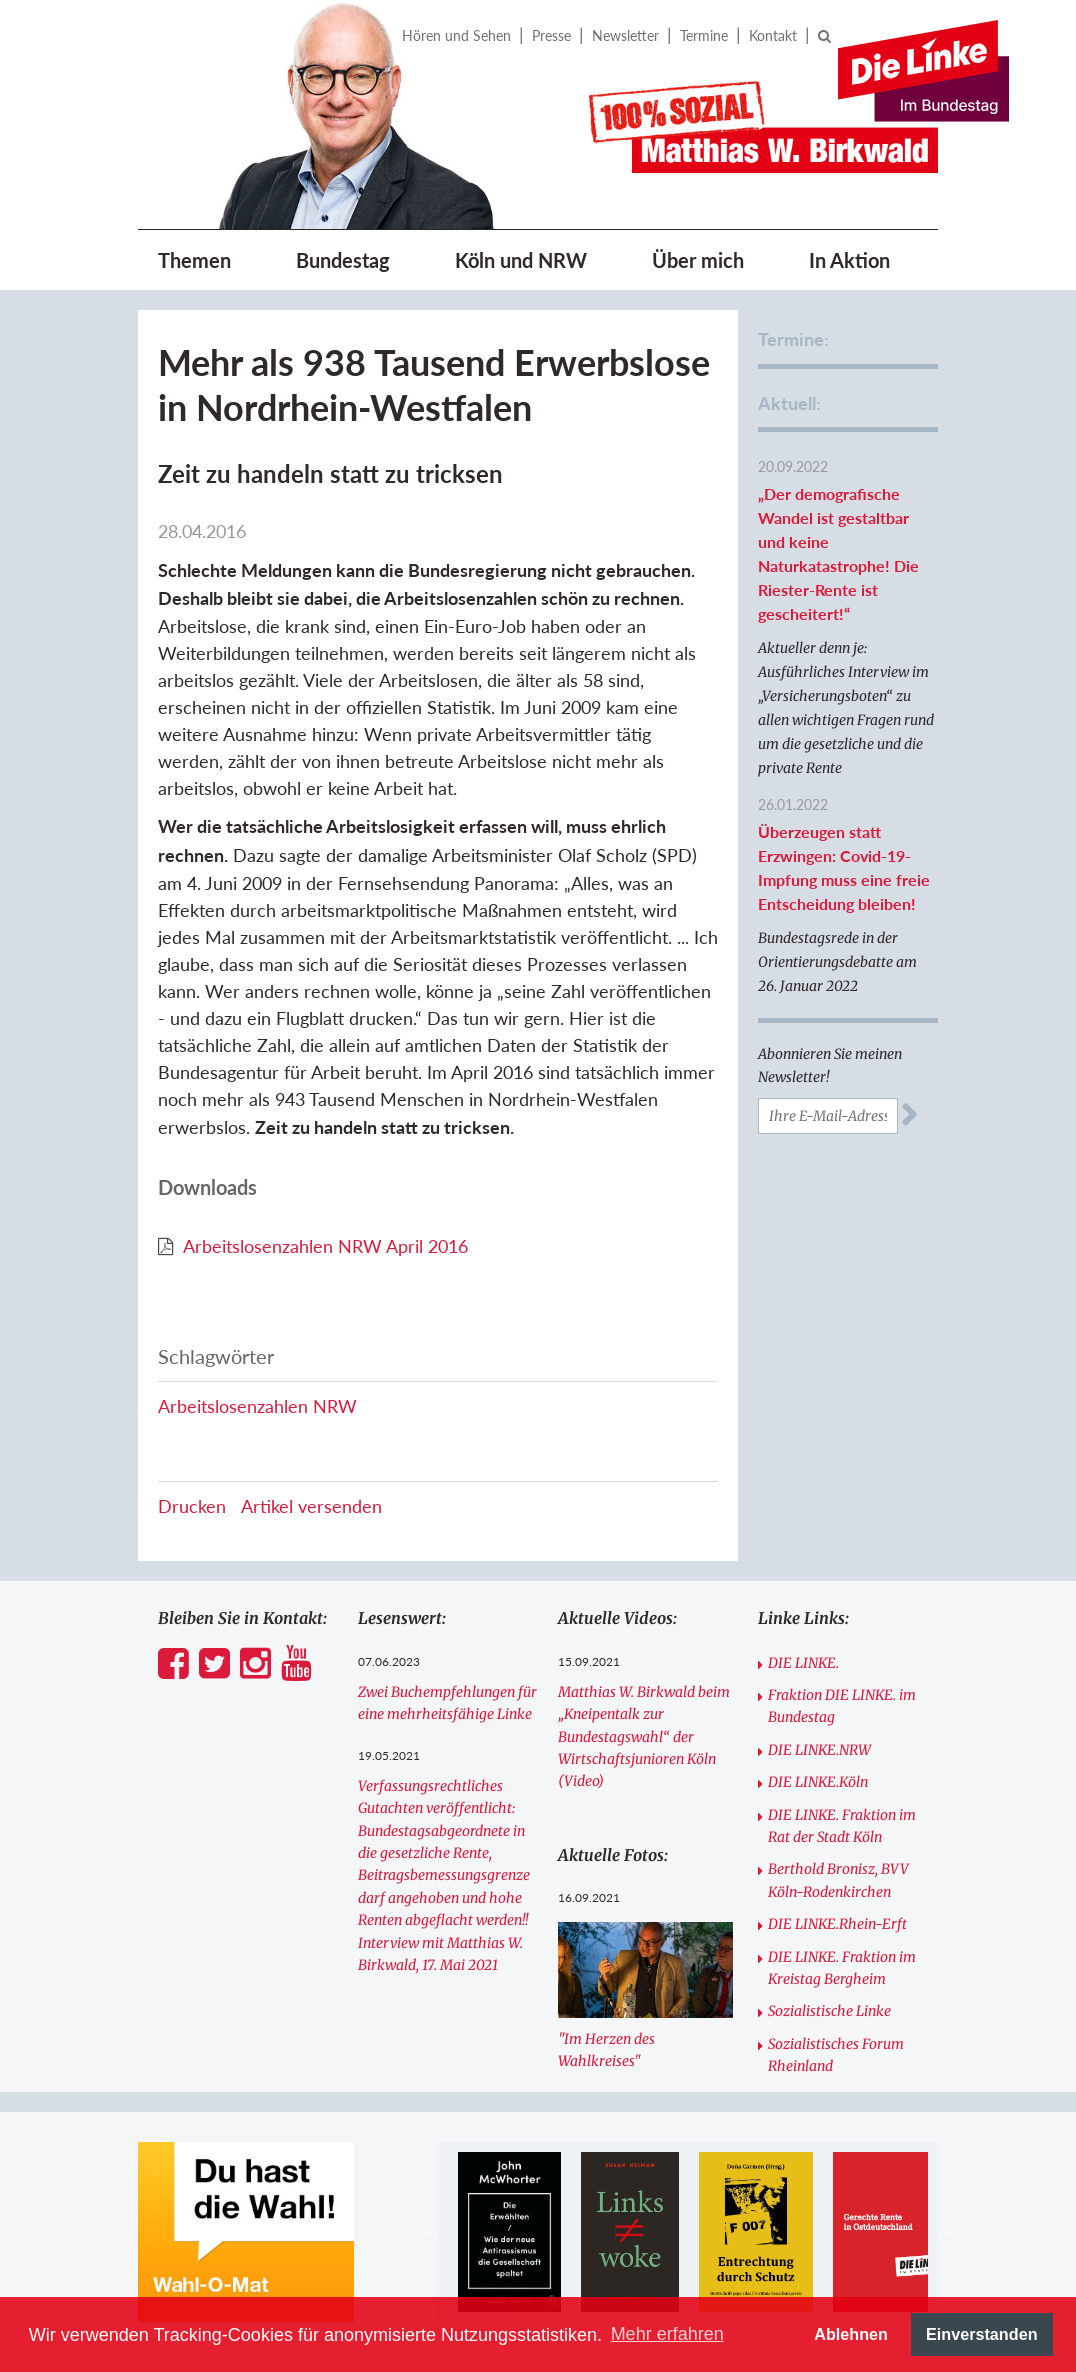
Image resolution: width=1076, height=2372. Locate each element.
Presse (551, 35)
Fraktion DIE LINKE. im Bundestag (842, 1706)
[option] (509, 2232)
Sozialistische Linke (829, 2011)
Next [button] (948, 2232)
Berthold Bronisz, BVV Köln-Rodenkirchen (838, 1880)
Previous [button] (428, 2232)
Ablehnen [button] (851, 2334)
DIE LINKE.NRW (819, 1750)
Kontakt (773, 35)
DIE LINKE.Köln (818, 1782)
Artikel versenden (311, 1506)
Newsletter (625, 35)
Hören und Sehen (456, 35)
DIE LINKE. (803, 1663)
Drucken (192, 1506)
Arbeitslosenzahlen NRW (257, 1406)
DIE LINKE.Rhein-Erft (837, 1924)
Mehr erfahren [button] (667, 2334)
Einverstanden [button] (982, 2334)
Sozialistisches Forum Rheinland (836, 2055)
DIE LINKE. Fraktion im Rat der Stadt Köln (842, 1826)
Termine (704, 35)
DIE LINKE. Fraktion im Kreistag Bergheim (842, 1968)
